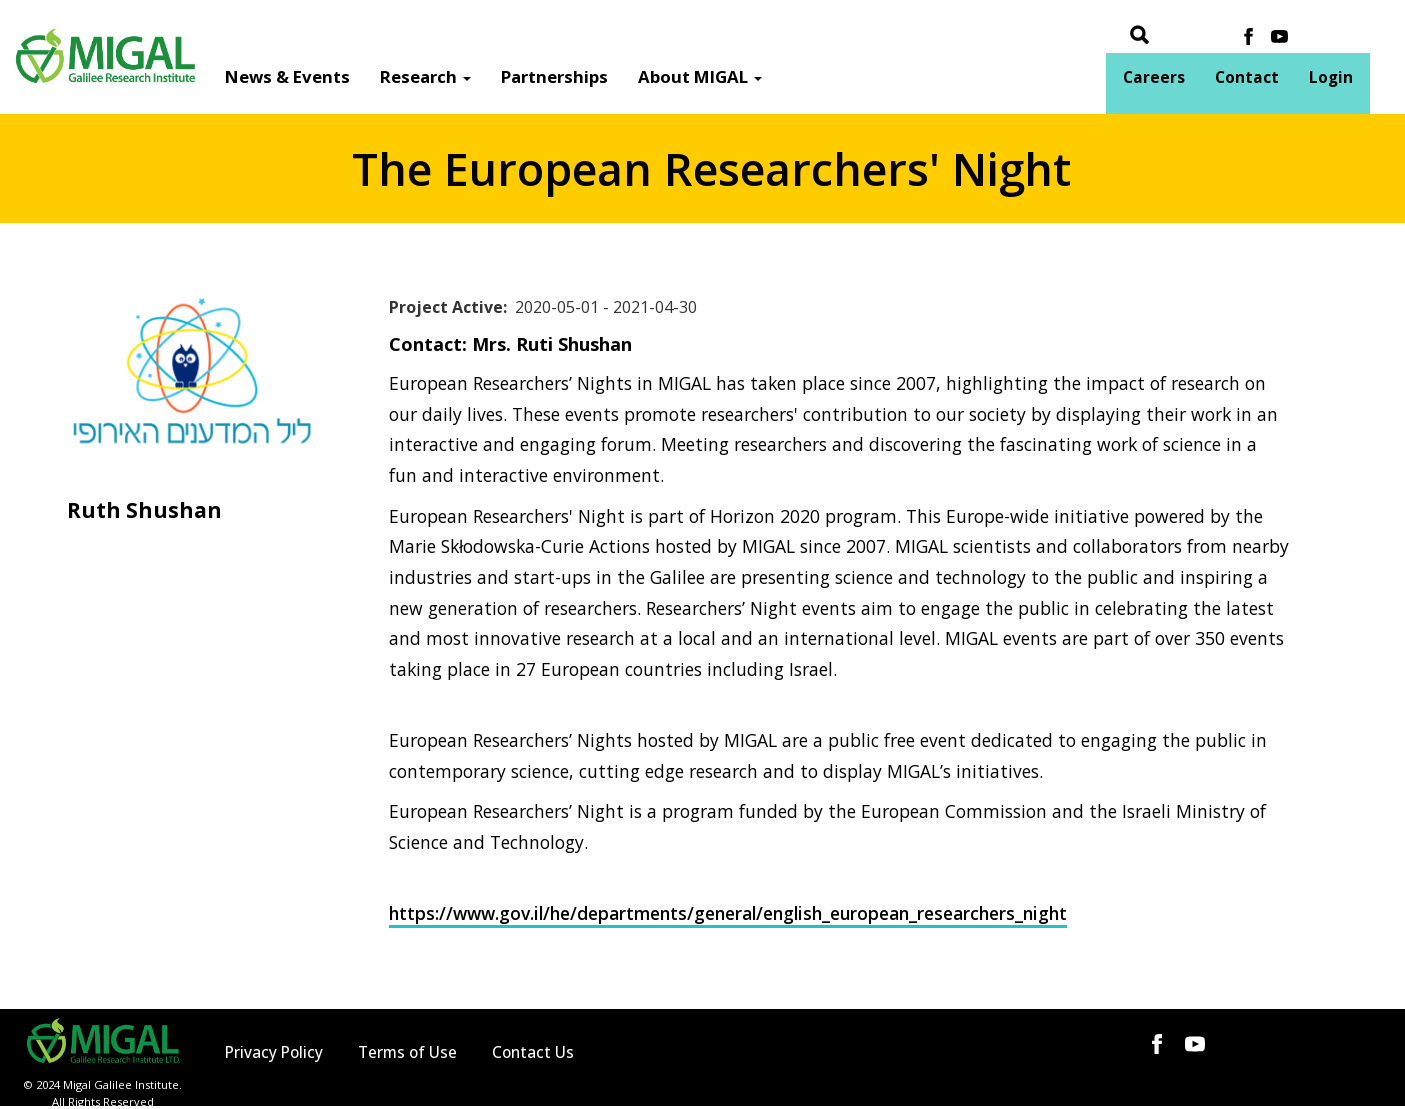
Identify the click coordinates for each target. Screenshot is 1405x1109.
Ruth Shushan (144, 510)
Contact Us (533, 1052)
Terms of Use (407, 1052)
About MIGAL (700, 76)
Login (1331, 77)
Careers (1154, 77)
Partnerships (554, 76)
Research (425, 76)
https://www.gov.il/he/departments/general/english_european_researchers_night (728, 913)
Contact (1247, 77)
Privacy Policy (274, 1052)
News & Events (287, 76)
